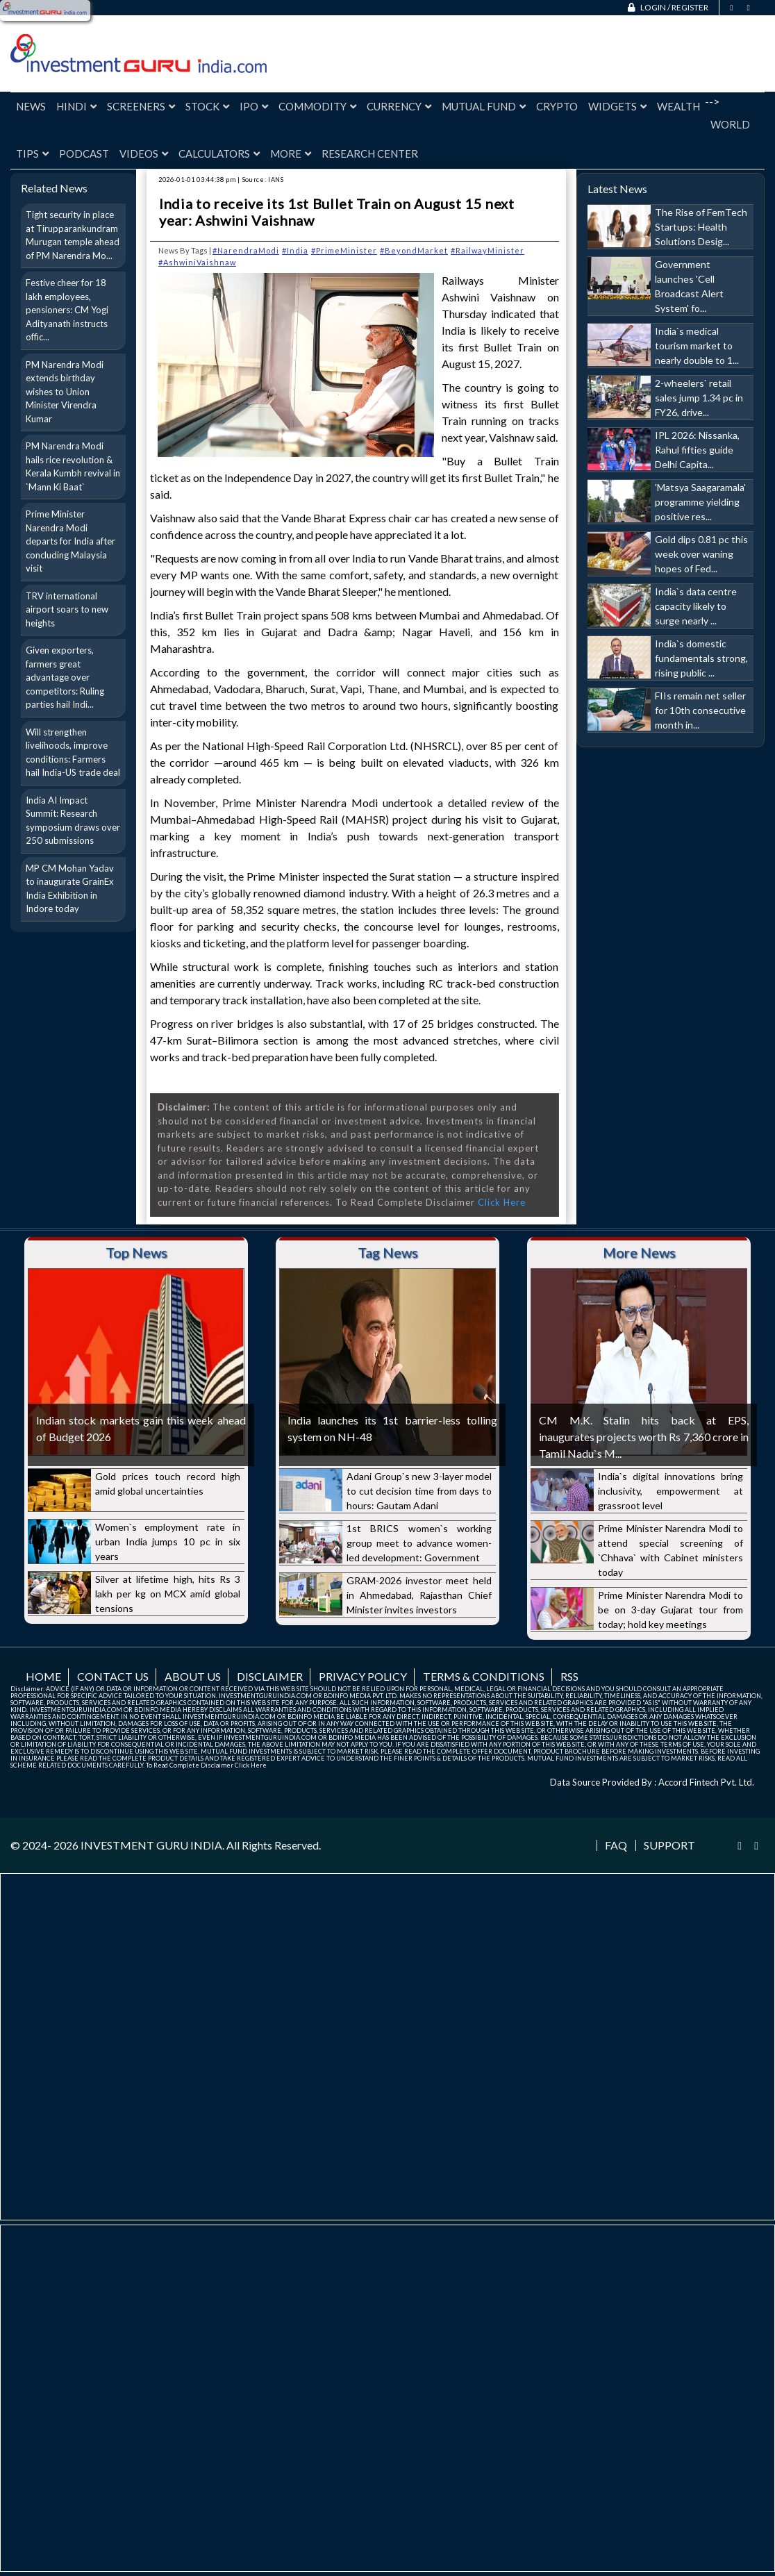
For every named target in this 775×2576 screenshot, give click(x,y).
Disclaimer (270, 1676)
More (290, 153)
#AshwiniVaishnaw (197, 262)
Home (43, 1676)
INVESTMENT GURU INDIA (151, 1845)
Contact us (113, 1676)
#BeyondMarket (414, 250)
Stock (207, 106)
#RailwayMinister (487, 250)
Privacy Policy (363, 1676)
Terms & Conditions (483, 1676)
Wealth (678, 106)
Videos (143, 153)
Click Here (502, 1202)
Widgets (617, 106)
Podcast (84, 153)
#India (295, 250)
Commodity (317, 106)
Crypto (557, 106)
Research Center (370, 153)
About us (193, 1676)
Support (669, 1845)
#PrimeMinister (344, 250)
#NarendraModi (245, 250)
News (31, 106)
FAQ (616, 1845)
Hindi (76, 106)
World (730, 124)
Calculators (219, 153)
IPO (254, 106)
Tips (32, 153)
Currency (399, 106)
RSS (569, 1676)
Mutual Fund (484, 106)
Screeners (141, 106)
